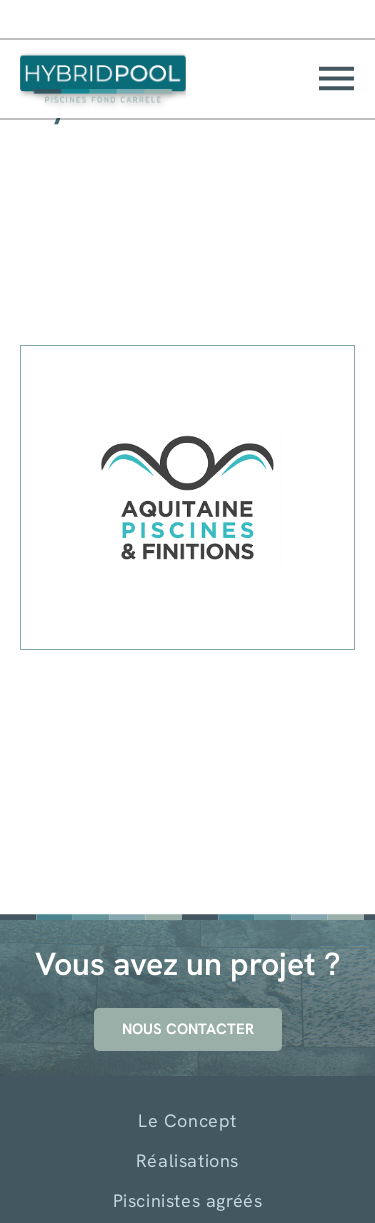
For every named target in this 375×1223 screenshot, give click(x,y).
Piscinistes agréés (188, 1200)
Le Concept (187, 1120)
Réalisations (187, 1160)
